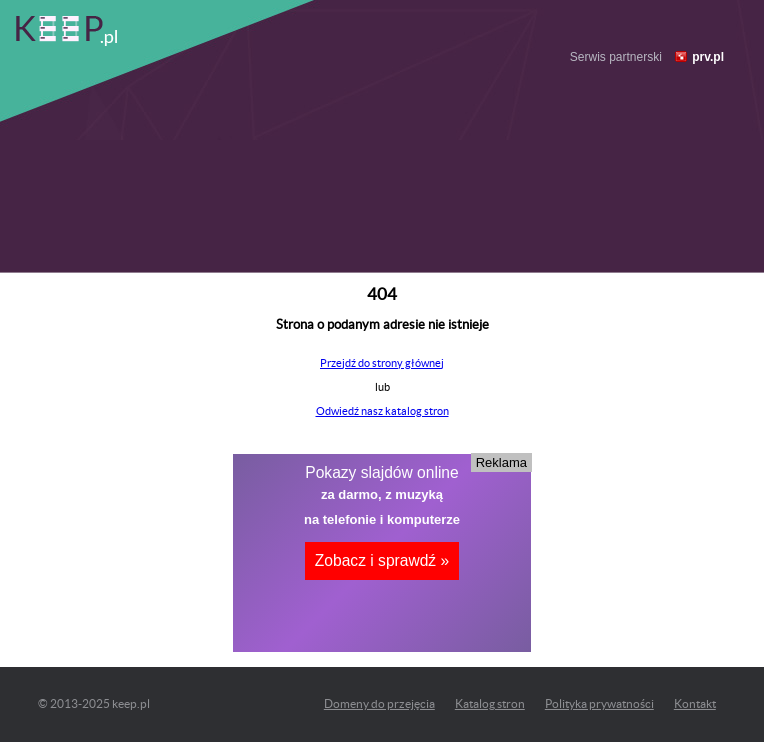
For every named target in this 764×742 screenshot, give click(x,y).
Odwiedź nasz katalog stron (382, 411)
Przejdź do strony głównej (382, 363)
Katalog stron (490, 703)
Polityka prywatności (599, 703)
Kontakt (695, 703)
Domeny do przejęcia (379, 703)
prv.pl (708, 57)
